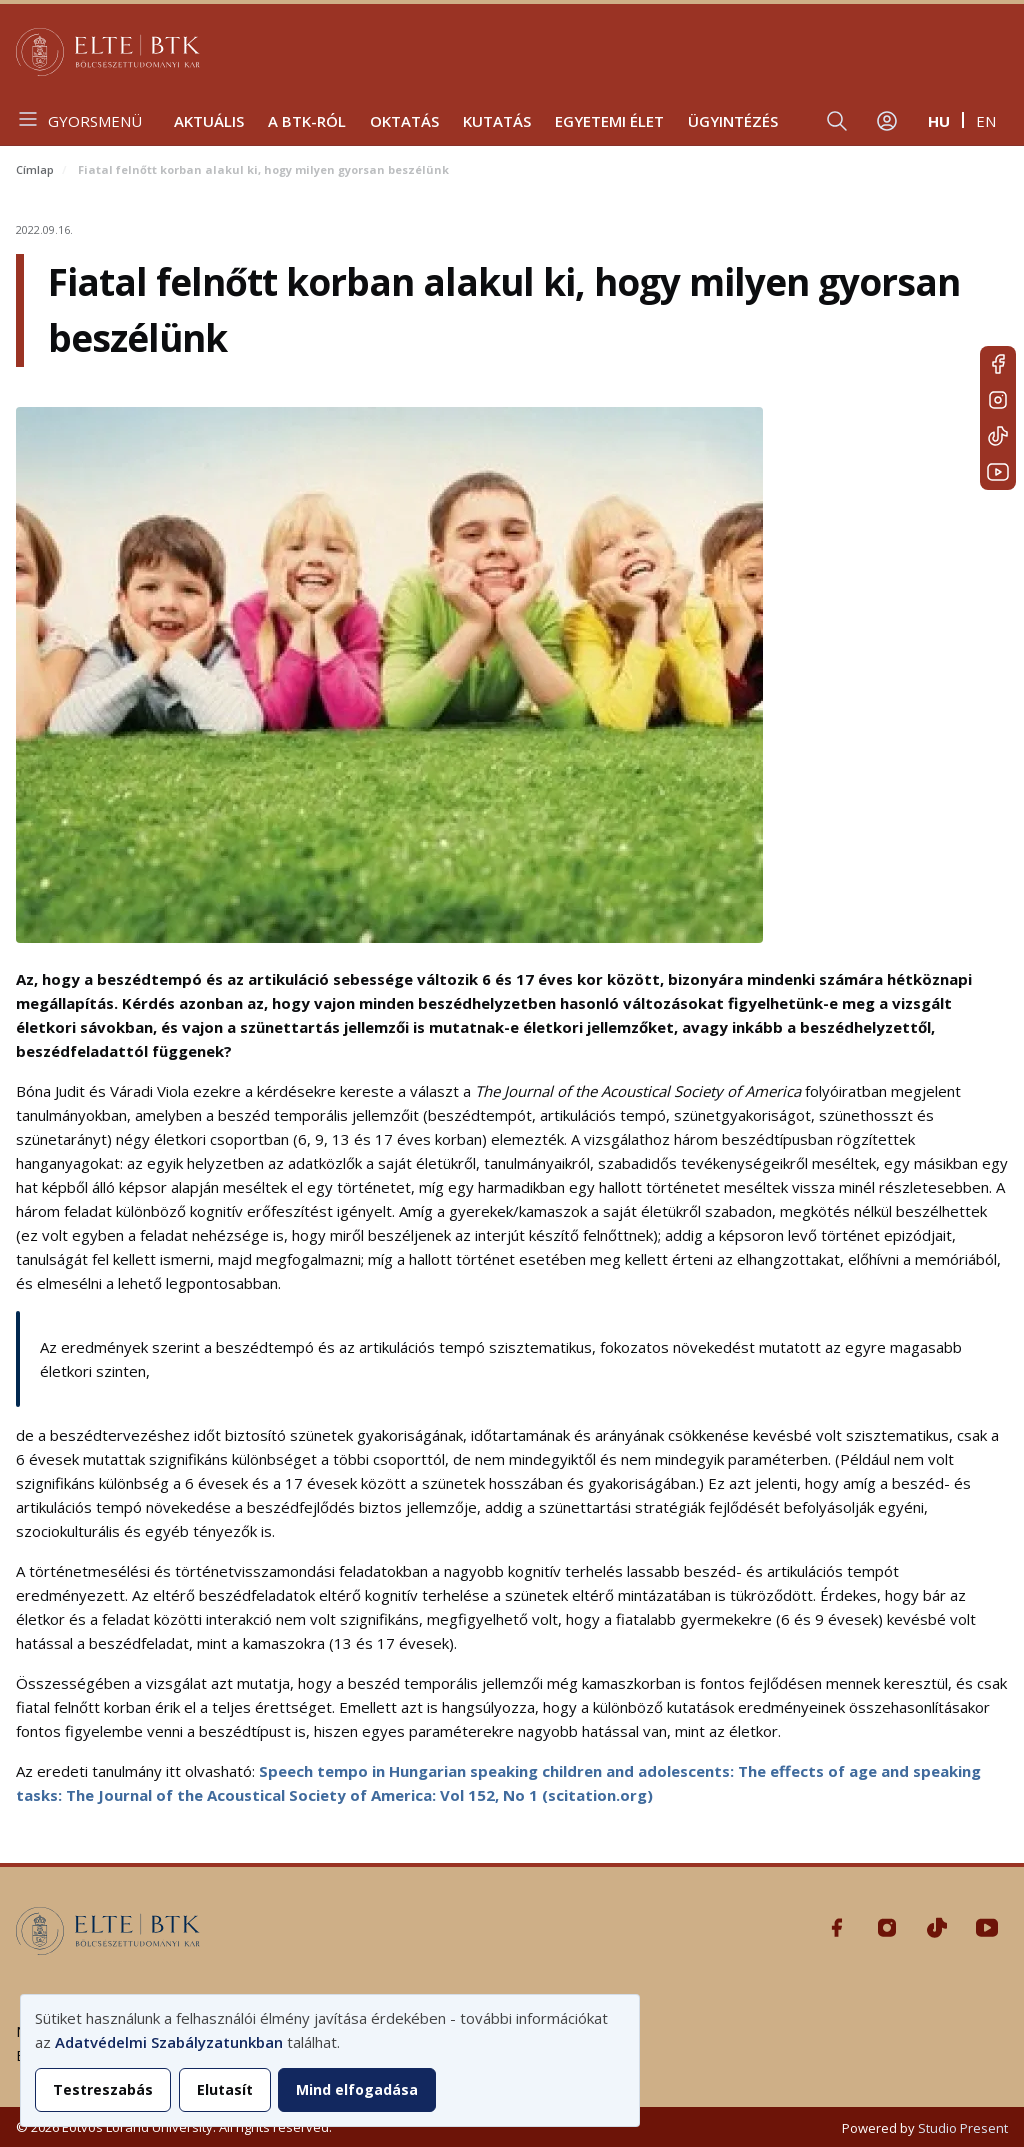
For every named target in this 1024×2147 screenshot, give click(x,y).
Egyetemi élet (609, 121)
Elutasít (225, 2089)
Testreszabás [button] (103, 2089)
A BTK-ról (307, 121)
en (986, 121)
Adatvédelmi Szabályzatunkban (169, 2042)
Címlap (35, 169)
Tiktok (998, 436)
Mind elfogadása (357, 2089)
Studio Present (963, 2128)
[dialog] (330, 2060)
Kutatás (497, 121)
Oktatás (404, 121)
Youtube (998, 472)
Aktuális (209, 121)
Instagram (998, 400)
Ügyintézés (733, 121)
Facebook (998, 364)
